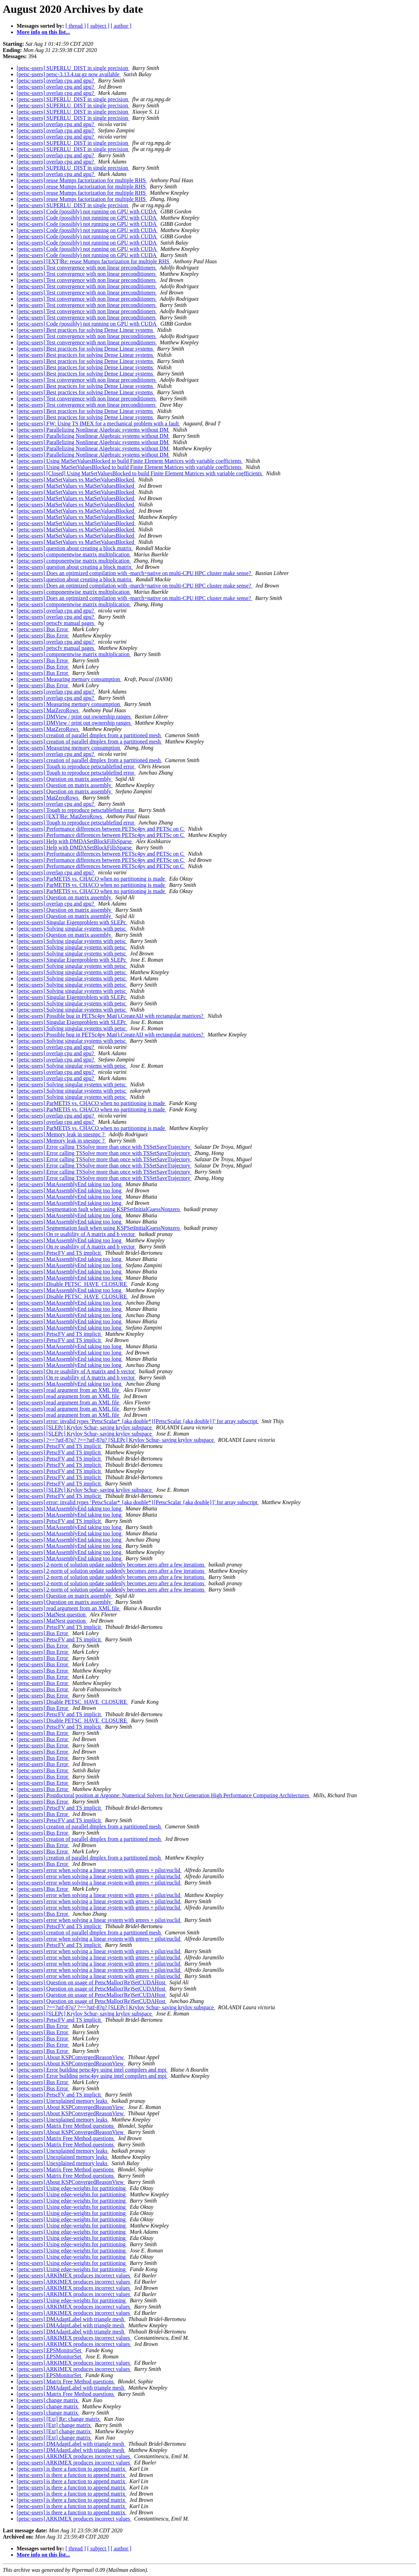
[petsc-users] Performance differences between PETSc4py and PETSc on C (101, 829)
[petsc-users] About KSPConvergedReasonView (71, 2057)
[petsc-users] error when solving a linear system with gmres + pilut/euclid (99, 1870)
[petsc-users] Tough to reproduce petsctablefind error (76, 766)
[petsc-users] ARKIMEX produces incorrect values (74, 2275)
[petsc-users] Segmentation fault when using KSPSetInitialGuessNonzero (99, 1209)
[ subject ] (98, 26)
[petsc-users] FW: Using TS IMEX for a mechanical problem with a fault (98, 423)
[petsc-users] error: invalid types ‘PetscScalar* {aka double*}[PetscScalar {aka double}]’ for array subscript (138, 1421)
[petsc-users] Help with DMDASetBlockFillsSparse (75, 841)
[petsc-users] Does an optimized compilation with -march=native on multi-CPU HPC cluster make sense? (134, 573)
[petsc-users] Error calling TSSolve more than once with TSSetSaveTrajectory (104, 1147)
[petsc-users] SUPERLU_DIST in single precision (73, 68)
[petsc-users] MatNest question (52, 1614)
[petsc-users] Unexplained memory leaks (63, 2101)
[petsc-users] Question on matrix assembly (65, 779)
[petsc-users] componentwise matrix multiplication (74, 554)
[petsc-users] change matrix (48, 2400)
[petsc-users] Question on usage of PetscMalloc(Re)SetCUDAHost (92, 1982)
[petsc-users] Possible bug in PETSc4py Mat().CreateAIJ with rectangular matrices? (111, 1016)
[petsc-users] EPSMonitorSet (49, 2350)
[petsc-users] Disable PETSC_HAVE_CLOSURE (72, 1284)
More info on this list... (43, 32)
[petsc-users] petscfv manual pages (56, 623)
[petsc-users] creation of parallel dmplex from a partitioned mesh (89, 735)
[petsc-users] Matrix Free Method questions (66, 2126)
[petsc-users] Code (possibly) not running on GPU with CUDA (87, 211)
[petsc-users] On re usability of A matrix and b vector (76, 1234)
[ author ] (121, 26)
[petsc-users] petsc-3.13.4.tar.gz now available (69, 74)
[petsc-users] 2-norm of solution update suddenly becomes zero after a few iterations (111, 1565)
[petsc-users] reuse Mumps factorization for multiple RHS (82, 180)
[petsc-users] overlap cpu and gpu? (56, 80)
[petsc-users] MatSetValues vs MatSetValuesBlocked (76, 480)
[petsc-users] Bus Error (43, 629)
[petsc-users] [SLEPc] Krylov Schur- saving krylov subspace (85, 1427)
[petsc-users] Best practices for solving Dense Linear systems (85, 330)
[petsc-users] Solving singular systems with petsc (72, 929)
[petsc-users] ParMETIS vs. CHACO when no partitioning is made (91, 879)
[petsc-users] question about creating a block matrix (75, 548)
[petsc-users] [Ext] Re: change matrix (59, 2419)
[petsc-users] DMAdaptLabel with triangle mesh (71, 2319)
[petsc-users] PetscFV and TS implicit (59, 1253)
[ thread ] (76, 26)
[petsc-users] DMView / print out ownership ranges (74, 717)
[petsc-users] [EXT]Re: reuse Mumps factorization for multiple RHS (94, 261)
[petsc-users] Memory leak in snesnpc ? (61, 1134)
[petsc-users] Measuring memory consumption (69, 679)
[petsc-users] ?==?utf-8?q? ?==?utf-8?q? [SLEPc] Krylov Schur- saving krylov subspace (116, 1440)
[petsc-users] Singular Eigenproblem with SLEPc (72, 922)
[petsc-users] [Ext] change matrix (54, 2425)
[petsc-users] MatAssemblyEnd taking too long (70, 1184)
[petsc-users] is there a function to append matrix (71, 2469)
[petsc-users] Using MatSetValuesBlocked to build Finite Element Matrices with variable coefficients (130, 461)
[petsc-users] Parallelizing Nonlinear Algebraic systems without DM (93, 430)
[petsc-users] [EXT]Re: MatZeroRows (60, 816)
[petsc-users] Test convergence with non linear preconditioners (87, 268)
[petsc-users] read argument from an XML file (69, 1390)
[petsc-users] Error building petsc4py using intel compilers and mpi (92, 2070)
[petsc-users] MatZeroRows (48, 710)
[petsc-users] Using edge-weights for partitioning (72, 2188)
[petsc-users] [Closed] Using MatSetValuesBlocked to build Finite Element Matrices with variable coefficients (140, 473)
